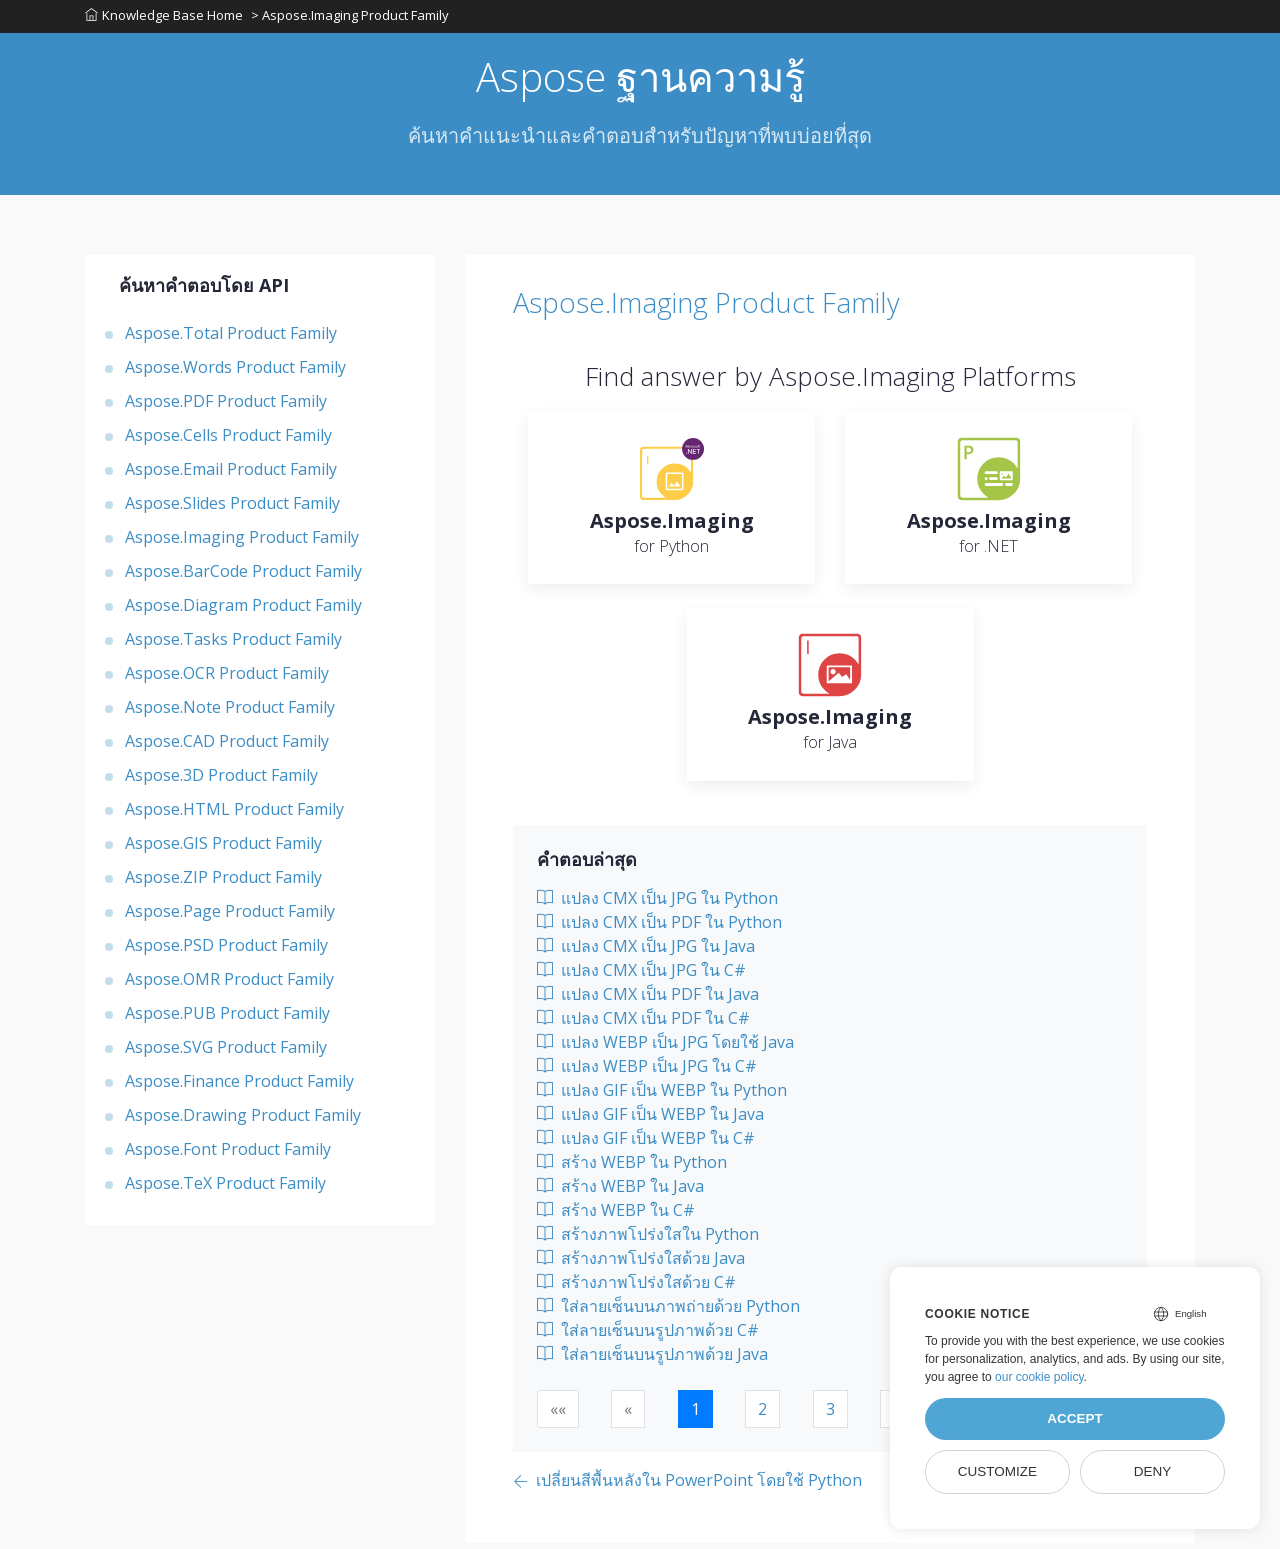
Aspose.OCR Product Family (227, 679)
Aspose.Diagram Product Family (243, 611)
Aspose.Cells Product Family (228, 441)
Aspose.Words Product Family (235, 373)
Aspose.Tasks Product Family (233, 645)
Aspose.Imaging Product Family (242, 543)
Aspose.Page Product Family (230, 917)
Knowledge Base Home (164, 19)
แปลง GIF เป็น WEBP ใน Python (662, 1096)
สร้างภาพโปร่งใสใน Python (648, 1240)
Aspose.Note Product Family (230, 713)
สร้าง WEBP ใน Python (632, 1168)
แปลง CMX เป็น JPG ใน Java (646, 952)
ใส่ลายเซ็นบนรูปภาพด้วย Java (652, 1360)
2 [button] (762, 1415)
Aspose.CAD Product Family (227, 747)
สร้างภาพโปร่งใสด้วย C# (636, 1288)
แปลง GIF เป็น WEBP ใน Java (650, 1120)
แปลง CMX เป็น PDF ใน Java (648, 1000)
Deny (1153, 1471)
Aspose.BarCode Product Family (243, 577)
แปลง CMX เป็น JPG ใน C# (641, 976)
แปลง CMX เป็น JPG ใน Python (657, 904)
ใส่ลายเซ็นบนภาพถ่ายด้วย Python (668, 1312)
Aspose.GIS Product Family (223, 849)
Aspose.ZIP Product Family (223, 883)
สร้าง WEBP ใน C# (616, 1216)
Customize (997, 1471)
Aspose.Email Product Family (231, 475)
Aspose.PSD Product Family (226, 951)
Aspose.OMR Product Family (229, 985)
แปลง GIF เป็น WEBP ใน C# (646, 1144)
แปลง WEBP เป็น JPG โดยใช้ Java (665, 1048)
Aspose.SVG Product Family (226, 1053)
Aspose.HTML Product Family (234, 815)
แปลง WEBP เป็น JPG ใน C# (647, 1072)
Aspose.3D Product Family (221, 781)
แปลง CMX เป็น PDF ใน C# (643, 1024)
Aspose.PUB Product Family (227, 1019)
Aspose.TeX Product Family (225, 1189)
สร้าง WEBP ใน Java (620, 1192)
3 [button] (830, 1415)
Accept (1075, 1418)
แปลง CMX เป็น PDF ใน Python (659, 928)
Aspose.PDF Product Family (226, 407)
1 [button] (695, 1415)
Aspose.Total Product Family (231, 339)
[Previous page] (687, 1487)
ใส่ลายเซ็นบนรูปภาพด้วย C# (648, 1336)
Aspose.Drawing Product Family (243, 1121)
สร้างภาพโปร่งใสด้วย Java (641, 1264)
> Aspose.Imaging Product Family (352, 19)
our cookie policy (1039, 1377)
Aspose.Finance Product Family (239, 1087)
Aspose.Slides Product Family (232, 509)
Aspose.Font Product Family (228, 1155)
